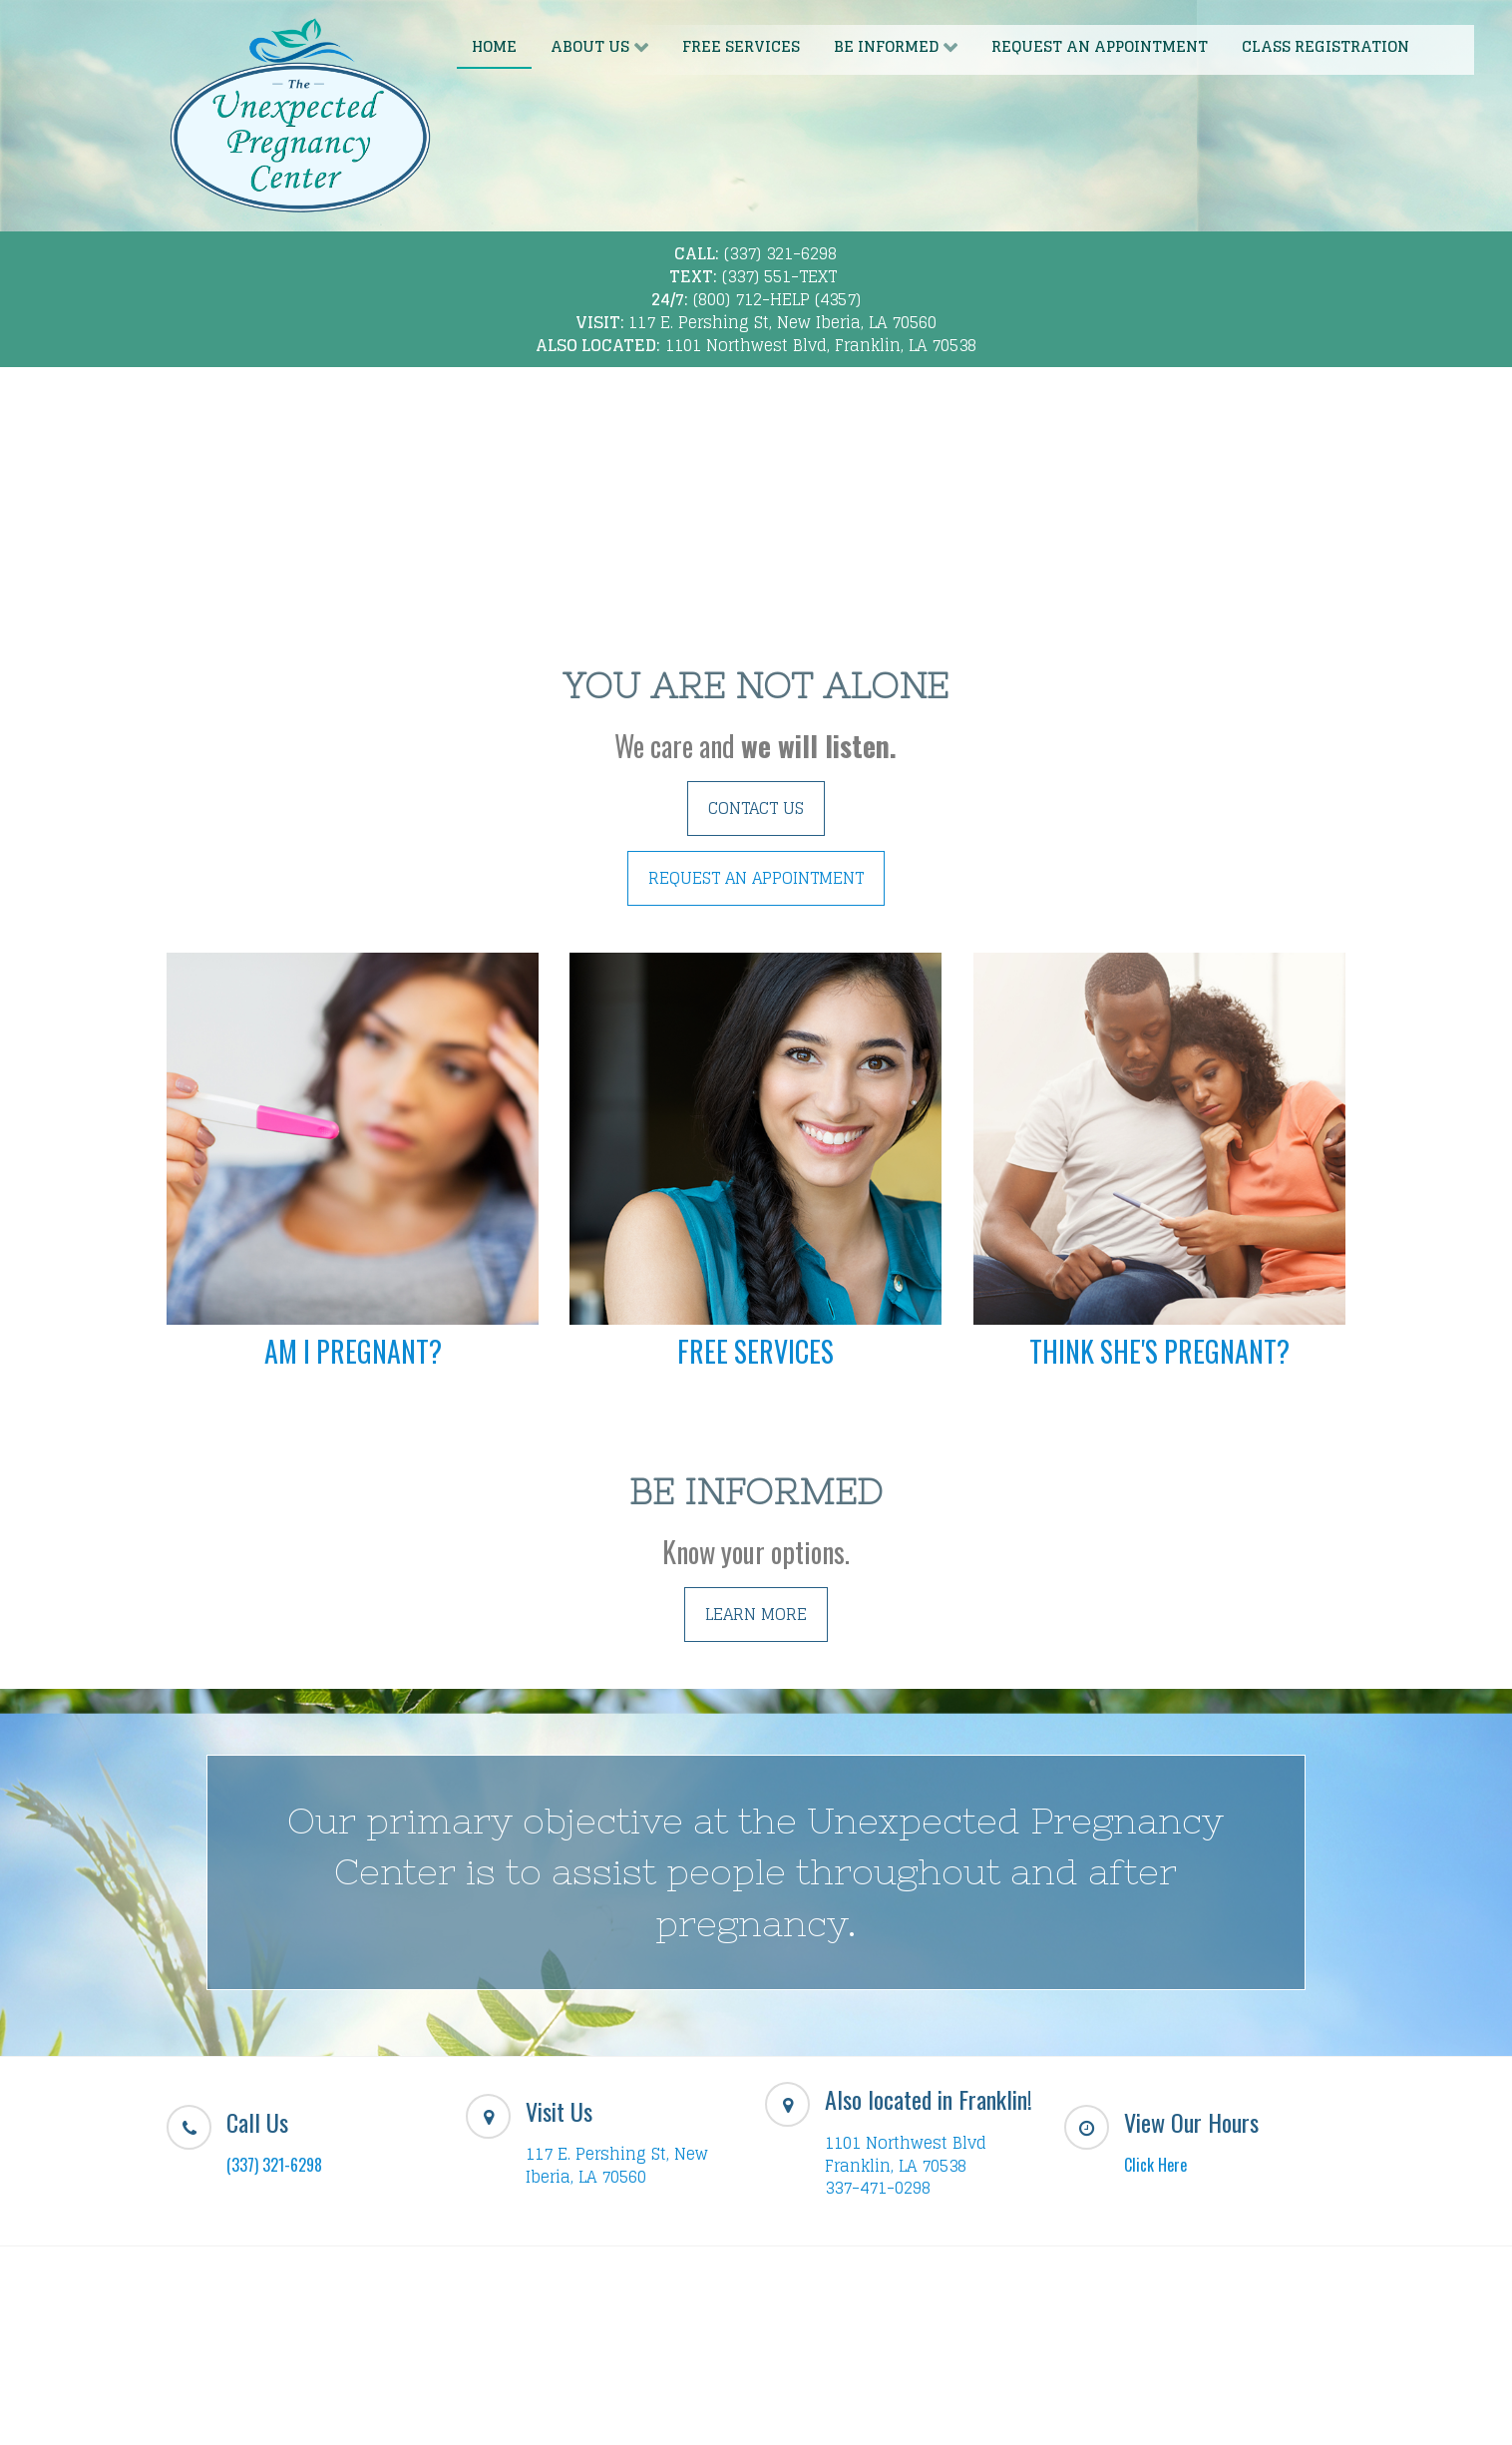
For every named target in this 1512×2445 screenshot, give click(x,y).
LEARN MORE (756, 1614)
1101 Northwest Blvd (905, 2143)
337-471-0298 (878, 2188)
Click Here (1155, 2165)
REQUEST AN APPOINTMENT (756, 878)
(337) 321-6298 (780, 253)
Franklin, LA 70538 (895, 2166)
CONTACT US (756, 808)
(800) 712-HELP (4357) (777, 299)
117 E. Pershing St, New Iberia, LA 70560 (782, 322)
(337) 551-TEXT (779, 276)
